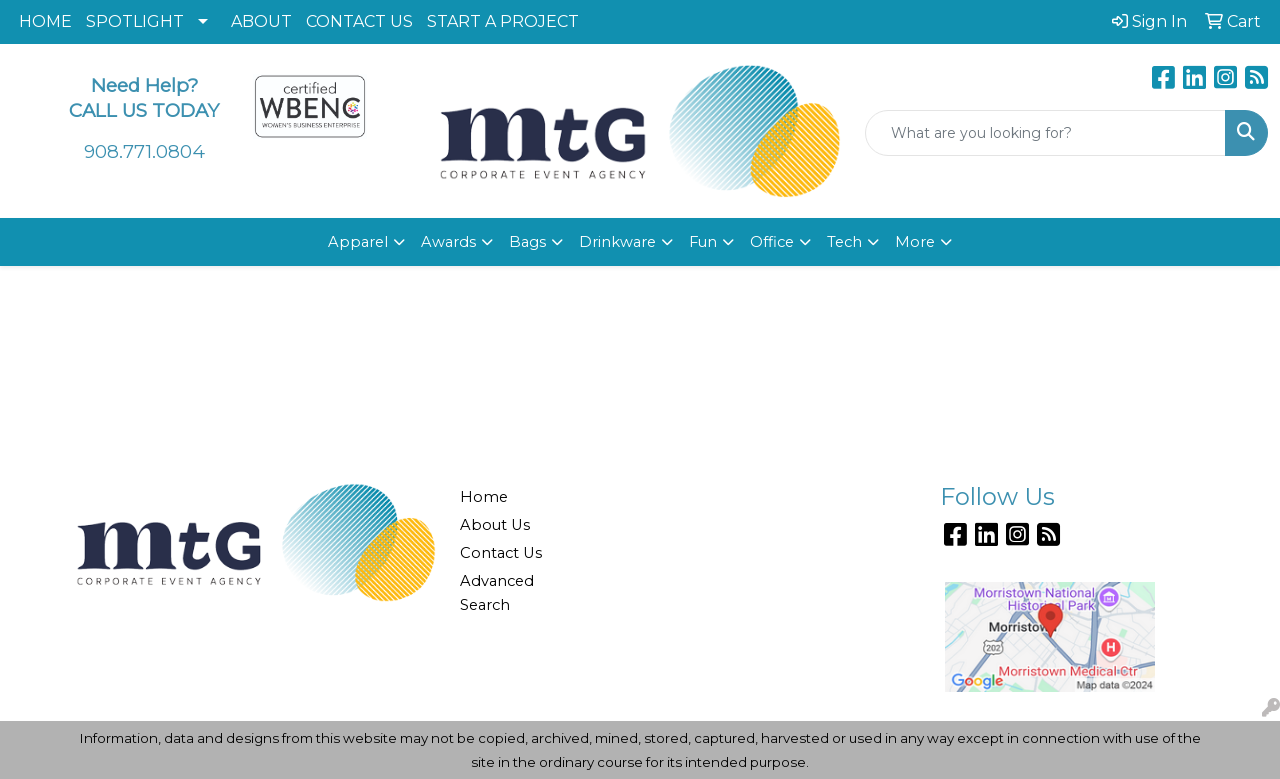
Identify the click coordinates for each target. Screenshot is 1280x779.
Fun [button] (703, 242)
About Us (495, 525)
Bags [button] (527, 242)
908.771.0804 (144, 151)
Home (484, 497)
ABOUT (261, 21)
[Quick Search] (1045, 133)
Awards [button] (448, 242)
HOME (45, 21)
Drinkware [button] (617, 242)
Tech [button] (844, 242)
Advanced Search (497, 593)
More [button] (915, 242)
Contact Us (501, 553)
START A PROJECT (503, 21)
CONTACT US (359, 21)
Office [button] (772, 242)
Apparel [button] (358, 242)
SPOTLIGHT (135, 21)
